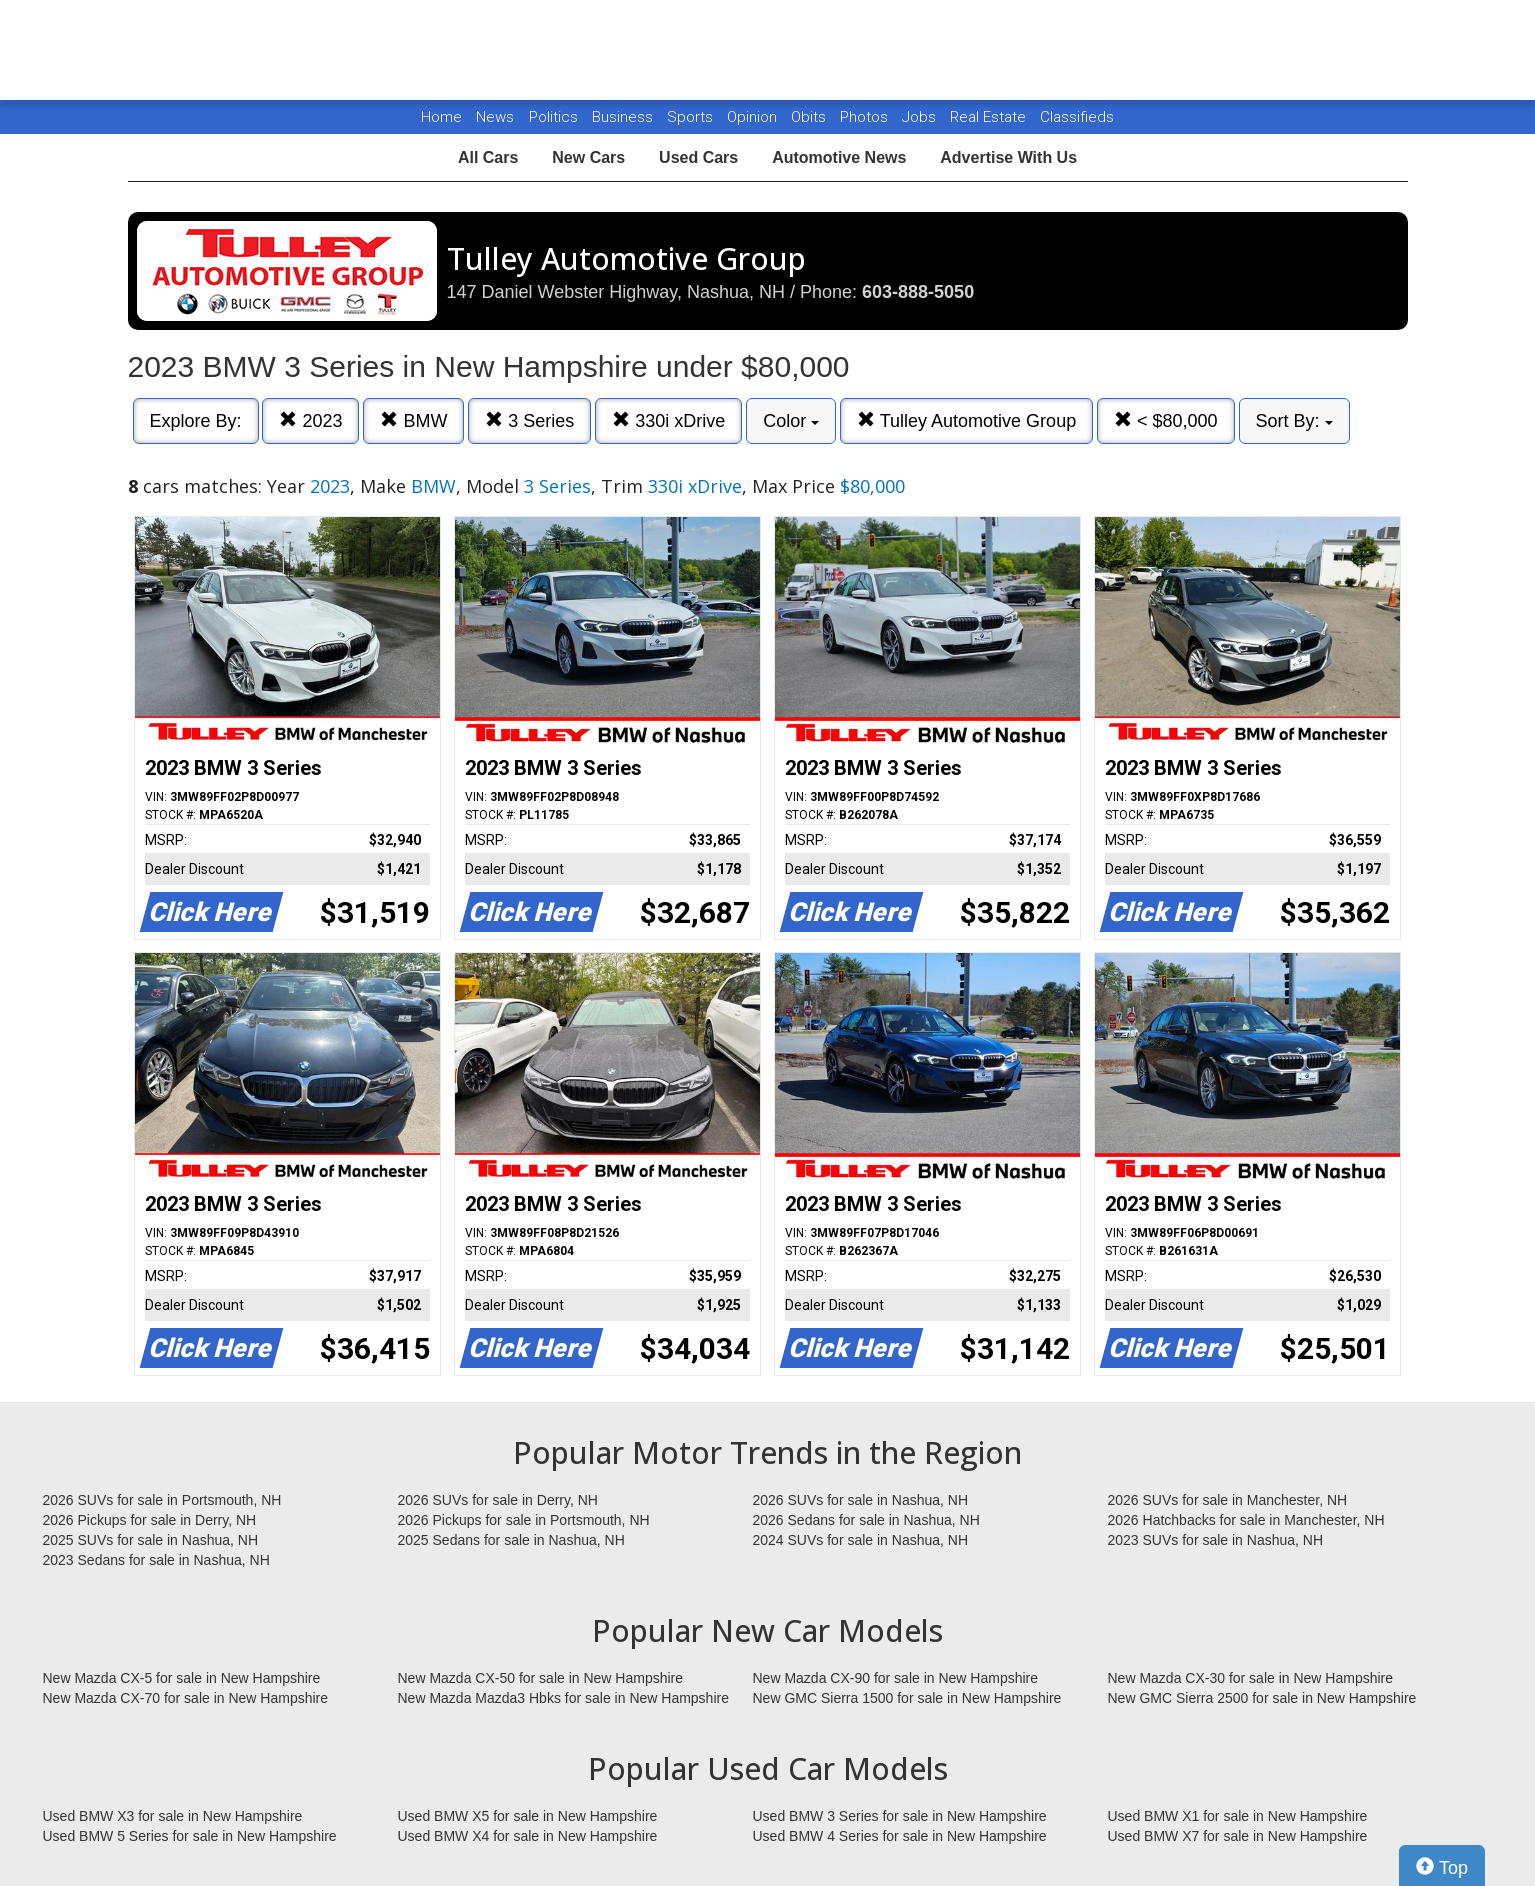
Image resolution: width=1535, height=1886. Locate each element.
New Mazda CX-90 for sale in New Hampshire (896, 1678)
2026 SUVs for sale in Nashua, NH (861, 1500)
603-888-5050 (918, 292)
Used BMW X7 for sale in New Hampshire (1238, 1836)
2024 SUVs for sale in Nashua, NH (861, 1540)
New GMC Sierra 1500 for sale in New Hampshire (907, 1698)
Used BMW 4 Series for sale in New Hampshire (900, 1836)
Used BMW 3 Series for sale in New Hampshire (900, 1816)
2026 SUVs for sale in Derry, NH (498, 1500)
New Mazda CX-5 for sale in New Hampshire (182, 1678)
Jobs (921, 117)
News (495, 117)
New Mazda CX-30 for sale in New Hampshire (1251, 1678)
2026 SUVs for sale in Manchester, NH (1228, 1500)
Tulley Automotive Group (966, 420)
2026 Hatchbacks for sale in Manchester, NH (1246, 1520)
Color (791, 421)
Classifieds (1077, 117)
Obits (810, 117)
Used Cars (698, 157)
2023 (310, 420)
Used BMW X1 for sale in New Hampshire (1238, 1816)
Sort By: (1294, 421)
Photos (866, 117)
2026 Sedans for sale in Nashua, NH (866, 1520)
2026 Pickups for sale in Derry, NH (150, 1520)
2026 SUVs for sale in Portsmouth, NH (162, 1500)
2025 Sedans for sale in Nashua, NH (511, 1540)
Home (441, 117)
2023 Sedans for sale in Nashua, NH (156, 1560)
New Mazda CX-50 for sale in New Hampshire (541, 1678)
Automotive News (839, 157)
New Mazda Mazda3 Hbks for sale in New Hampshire (563, 1698)
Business (624, 117)
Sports (692, 117)
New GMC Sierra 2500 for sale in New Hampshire (1262, 1698)
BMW (413, 420)
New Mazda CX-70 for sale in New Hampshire (186, 1698)
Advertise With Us (1008, 157)
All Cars (488, 157)
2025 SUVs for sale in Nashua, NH (151, 1540)
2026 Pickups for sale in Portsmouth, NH (524, 1520)
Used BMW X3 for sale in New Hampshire (173, 1816)
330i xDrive (668, 420)
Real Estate (990, 117)
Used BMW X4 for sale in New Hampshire (528, 1836)
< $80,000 (1166, 420)
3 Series (529, 420)
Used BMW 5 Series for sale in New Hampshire (190, 1836)
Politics (553, 117)
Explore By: (196, 421)
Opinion (754, 117)
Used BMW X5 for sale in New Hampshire (528, 1816)
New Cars (588, 157)
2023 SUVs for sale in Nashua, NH (1216, 1540)
